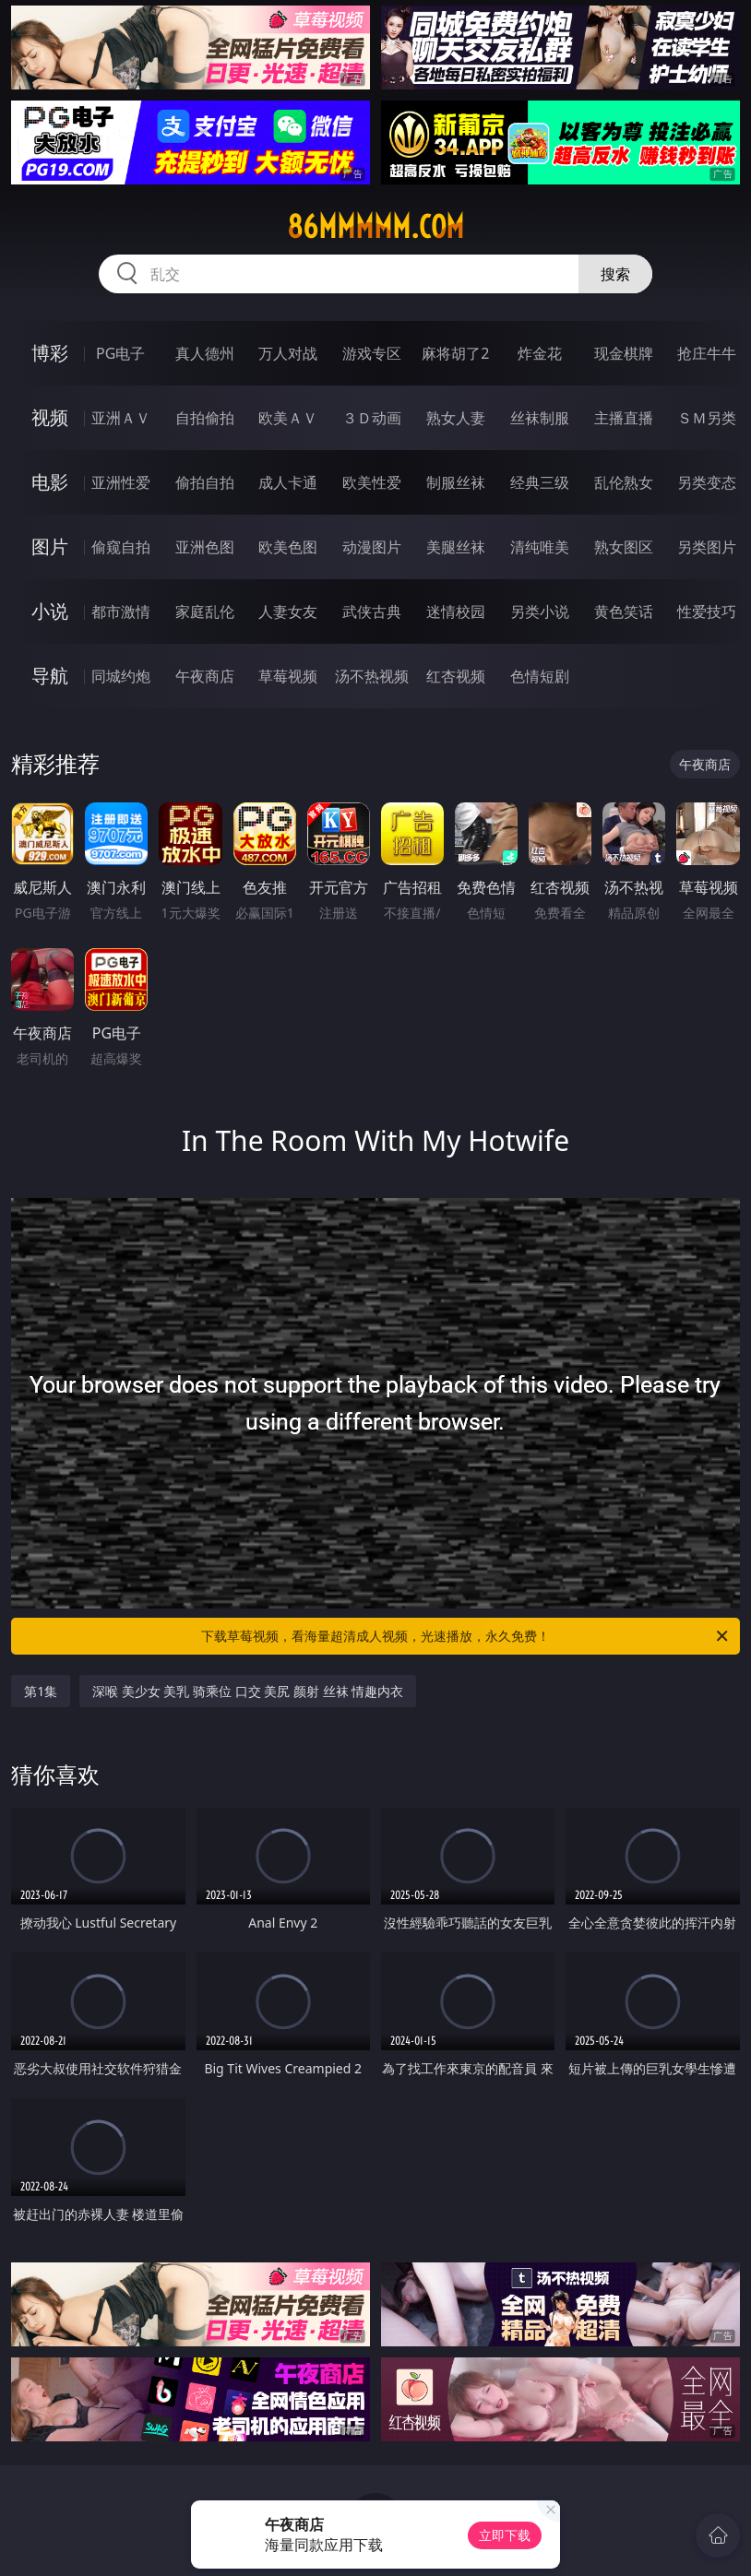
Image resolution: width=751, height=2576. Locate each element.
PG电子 (120, 353)
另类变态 (706, 482)
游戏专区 (371, 353)
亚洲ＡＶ (120, 418)
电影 (49, 481)
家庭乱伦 (204, 611)
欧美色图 (287, 547)
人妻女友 (287, 611)
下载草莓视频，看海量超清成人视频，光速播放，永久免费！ (466, 1636)
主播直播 (623, 418)
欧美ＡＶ (287, 418)
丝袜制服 (539, 418)
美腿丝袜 (455, 547)
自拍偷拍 (204, 418)
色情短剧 (539, 676)
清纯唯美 (539, 547)
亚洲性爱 (120, 482)
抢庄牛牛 (706, 353)
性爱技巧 (706, 611)
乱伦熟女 (623, 482)
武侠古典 (371, 611)
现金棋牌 (623, 353)
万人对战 (287, 353)
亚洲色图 (204, 547)
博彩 (49, 352)
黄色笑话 (623, 611)
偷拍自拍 (204, 482)
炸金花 (540, 353)
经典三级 (539, 482)
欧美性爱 (371, 482)
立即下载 (504, 2535)
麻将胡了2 (455, 353)
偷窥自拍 (120, 547)
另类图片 (706, 547)
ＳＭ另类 (706, 418)
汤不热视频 (372, 676)
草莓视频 (287, 676)
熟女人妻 (455, 418)
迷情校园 (455, 611)
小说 (49, 611)
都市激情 (120, 611)
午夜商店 (204, 676)
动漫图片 (371, 547)
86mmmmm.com (375, 226)
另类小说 (539, 611)
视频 (49, 417)
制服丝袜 (455, 482)
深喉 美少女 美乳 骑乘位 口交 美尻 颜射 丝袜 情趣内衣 (247, 1691)
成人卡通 (287, 482)
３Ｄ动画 (371, 418)
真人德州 (204, 353)
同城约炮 (120, 676)
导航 (49, 675)
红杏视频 (455, 676)
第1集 (40, 1691)
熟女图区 (623, 547)
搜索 (615, 274)
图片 (49, 546)
